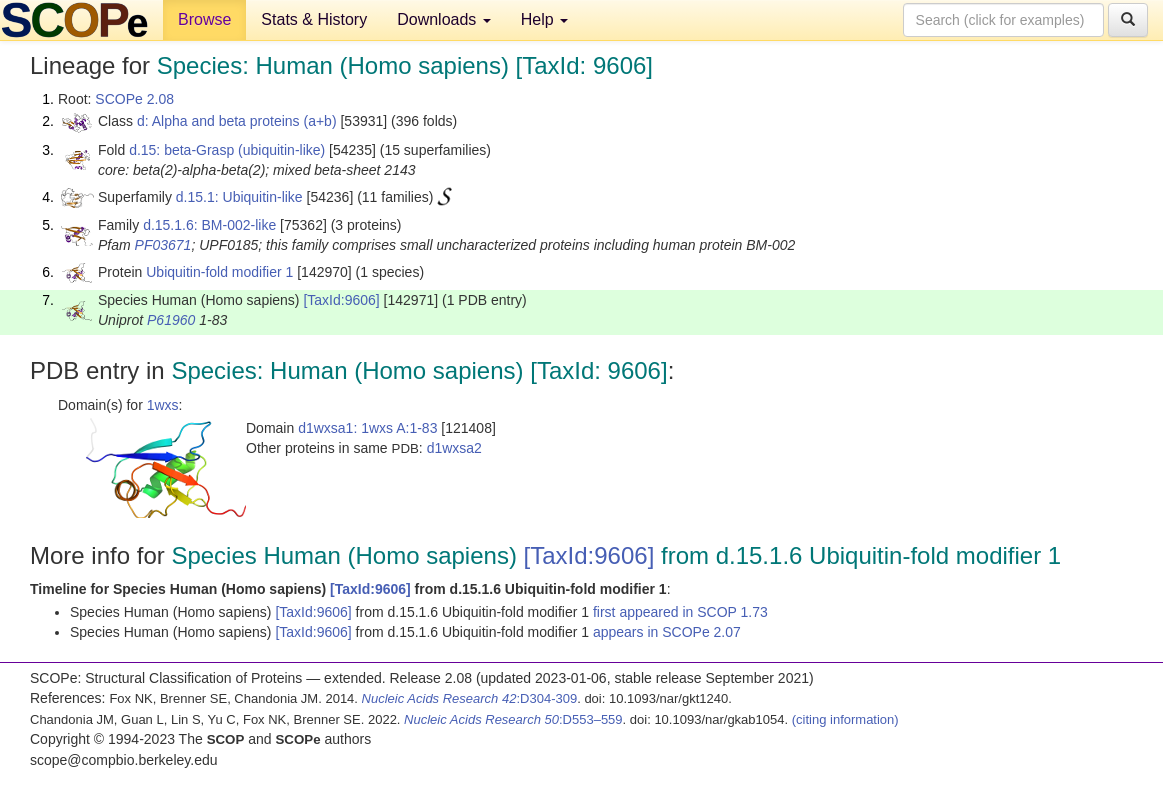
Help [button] (544, 19)
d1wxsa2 (454, 448)
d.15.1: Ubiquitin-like (239, 197)
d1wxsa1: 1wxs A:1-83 (367, 428)
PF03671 (163, 245)
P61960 (171, 320)
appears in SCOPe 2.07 (667, 632)
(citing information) (845, 719)
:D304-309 (470, 698)
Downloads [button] (444, 19)
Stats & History (314, 19)
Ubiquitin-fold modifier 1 (219, 272)
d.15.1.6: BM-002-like (209, 225)
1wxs (163, 405)
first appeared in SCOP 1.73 (680, 612)
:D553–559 (513, 719)
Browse (204, 19)
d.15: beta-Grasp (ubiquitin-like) (227, 150)
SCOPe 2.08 (134, 99)
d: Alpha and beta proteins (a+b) (237, 121)
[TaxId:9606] (341, 300)
